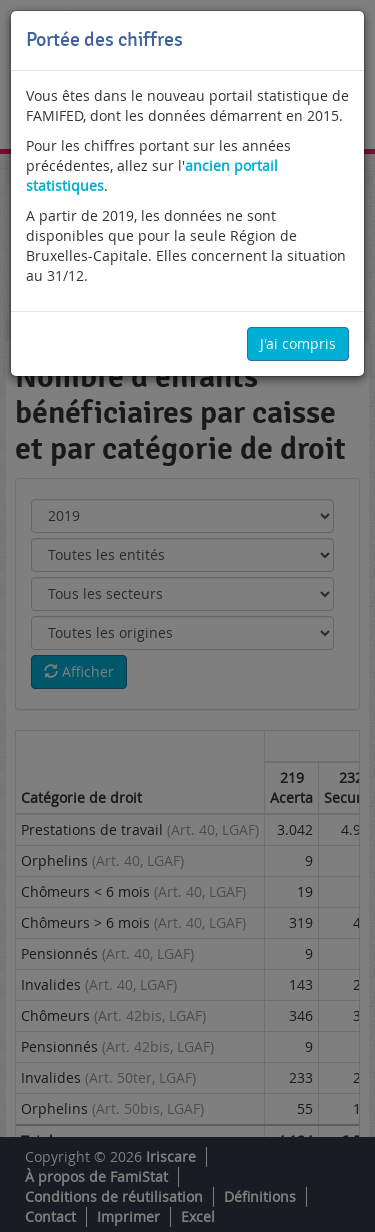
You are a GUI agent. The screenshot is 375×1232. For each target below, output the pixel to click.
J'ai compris (298, 343)
